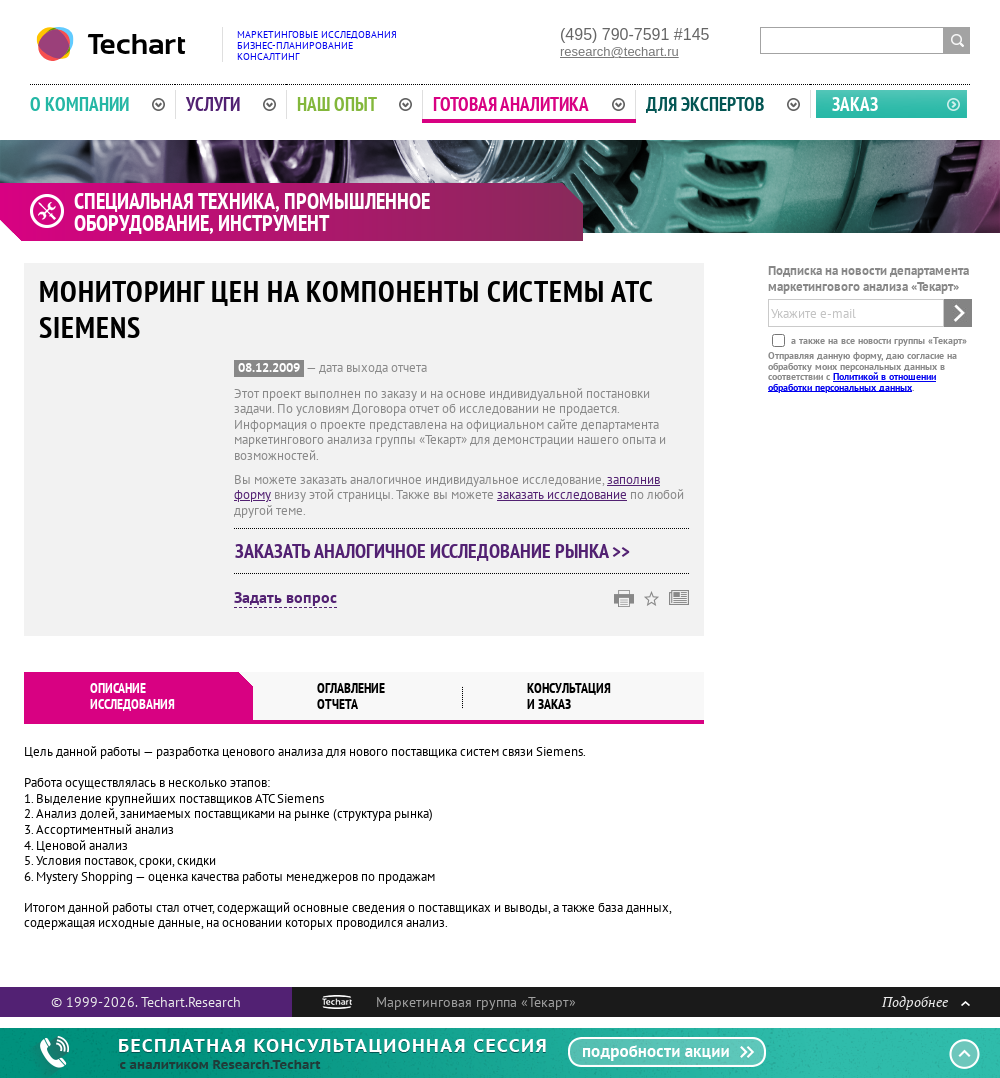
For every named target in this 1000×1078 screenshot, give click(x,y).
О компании (97, 104)
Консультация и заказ (569, 696)
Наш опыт (355, 104)
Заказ (855, 104)
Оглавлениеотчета (351, 696)
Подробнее (926, 1001)
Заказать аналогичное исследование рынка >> (432, 551)
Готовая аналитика (529, 104)
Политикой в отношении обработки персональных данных (852, 381)
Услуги (231, 104)
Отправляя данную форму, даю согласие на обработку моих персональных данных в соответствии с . (862, 371)
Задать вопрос (285, 598)
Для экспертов (723, 104)
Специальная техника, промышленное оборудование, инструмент (252, 212)
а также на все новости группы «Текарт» (877, 340)
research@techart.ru (619, 51)
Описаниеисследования (132, 696)
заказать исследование (562, 494)
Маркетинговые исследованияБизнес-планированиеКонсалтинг (317, 45)
